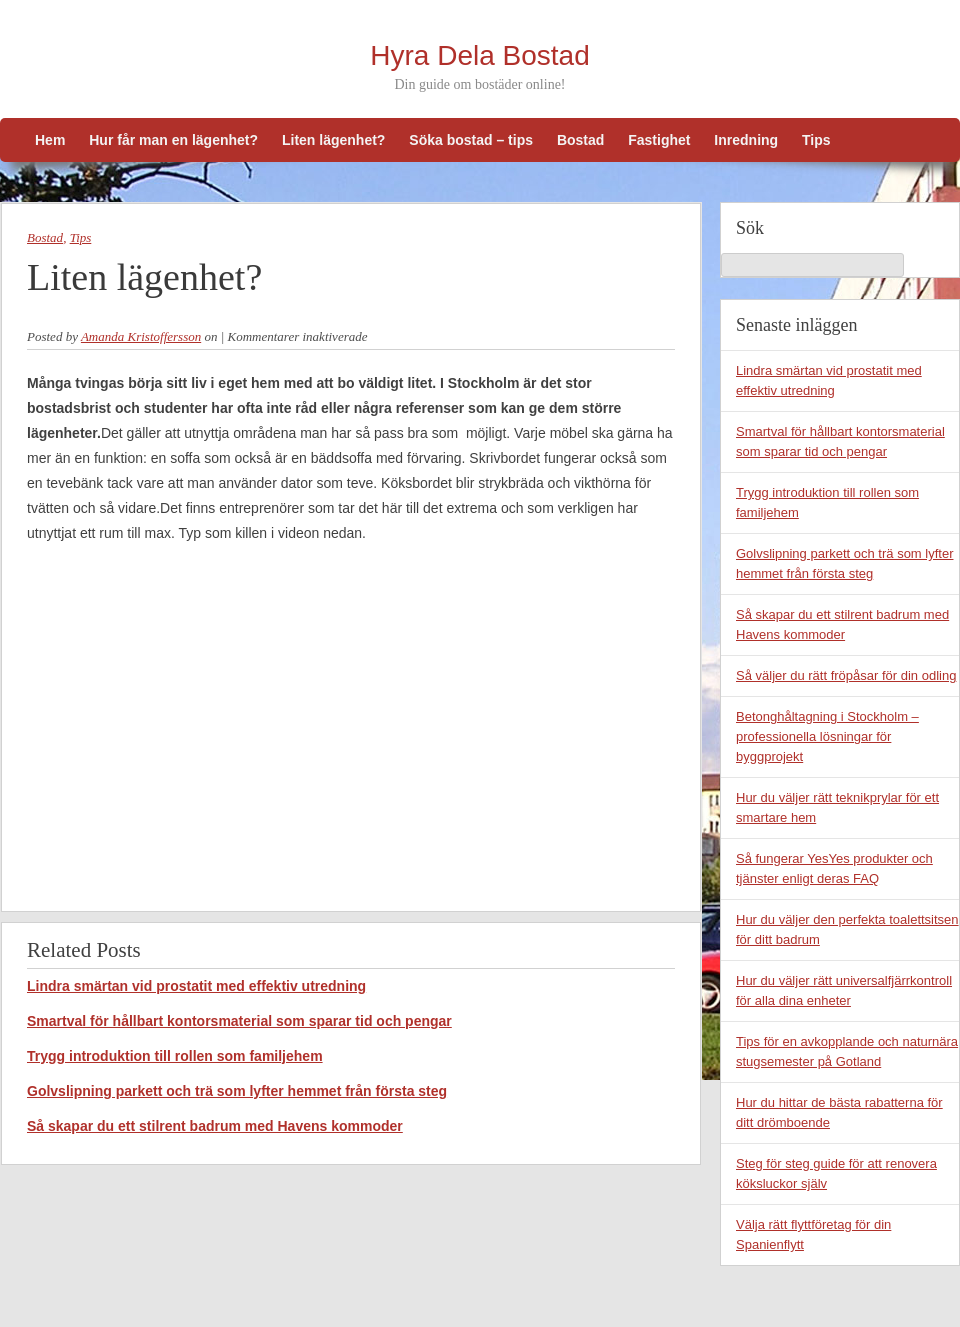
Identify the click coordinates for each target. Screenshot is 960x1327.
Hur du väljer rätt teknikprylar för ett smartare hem (837, 807)
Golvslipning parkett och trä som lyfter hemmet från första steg (237, 1091)
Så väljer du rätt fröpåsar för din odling (846, 675)
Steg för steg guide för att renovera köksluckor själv (836, 1173)
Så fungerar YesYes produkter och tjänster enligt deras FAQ (834, 868)
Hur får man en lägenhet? (173, 140)
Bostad (580, 140)
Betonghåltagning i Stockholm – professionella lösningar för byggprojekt (827, 736)
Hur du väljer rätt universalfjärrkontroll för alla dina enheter (844, 990)
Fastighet (659, 140)
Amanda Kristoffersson (141, 336)
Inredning (746, 140)
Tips (816, 140)
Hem (50, 140)
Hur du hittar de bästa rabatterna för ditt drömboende (839, 1112)
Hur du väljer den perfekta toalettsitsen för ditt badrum (847, 929)
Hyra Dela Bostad (479, 55)
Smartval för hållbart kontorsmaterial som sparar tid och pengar (239, 1021)
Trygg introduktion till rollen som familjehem (175, 1056)
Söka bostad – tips (471, 140)
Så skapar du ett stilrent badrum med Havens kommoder (215, 1126)
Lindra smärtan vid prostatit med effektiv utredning (196, 986)
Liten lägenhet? (333, 140)
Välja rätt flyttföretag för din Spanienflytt (813, 1234)
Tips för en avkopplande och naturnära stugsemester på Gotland (847, 1051)
